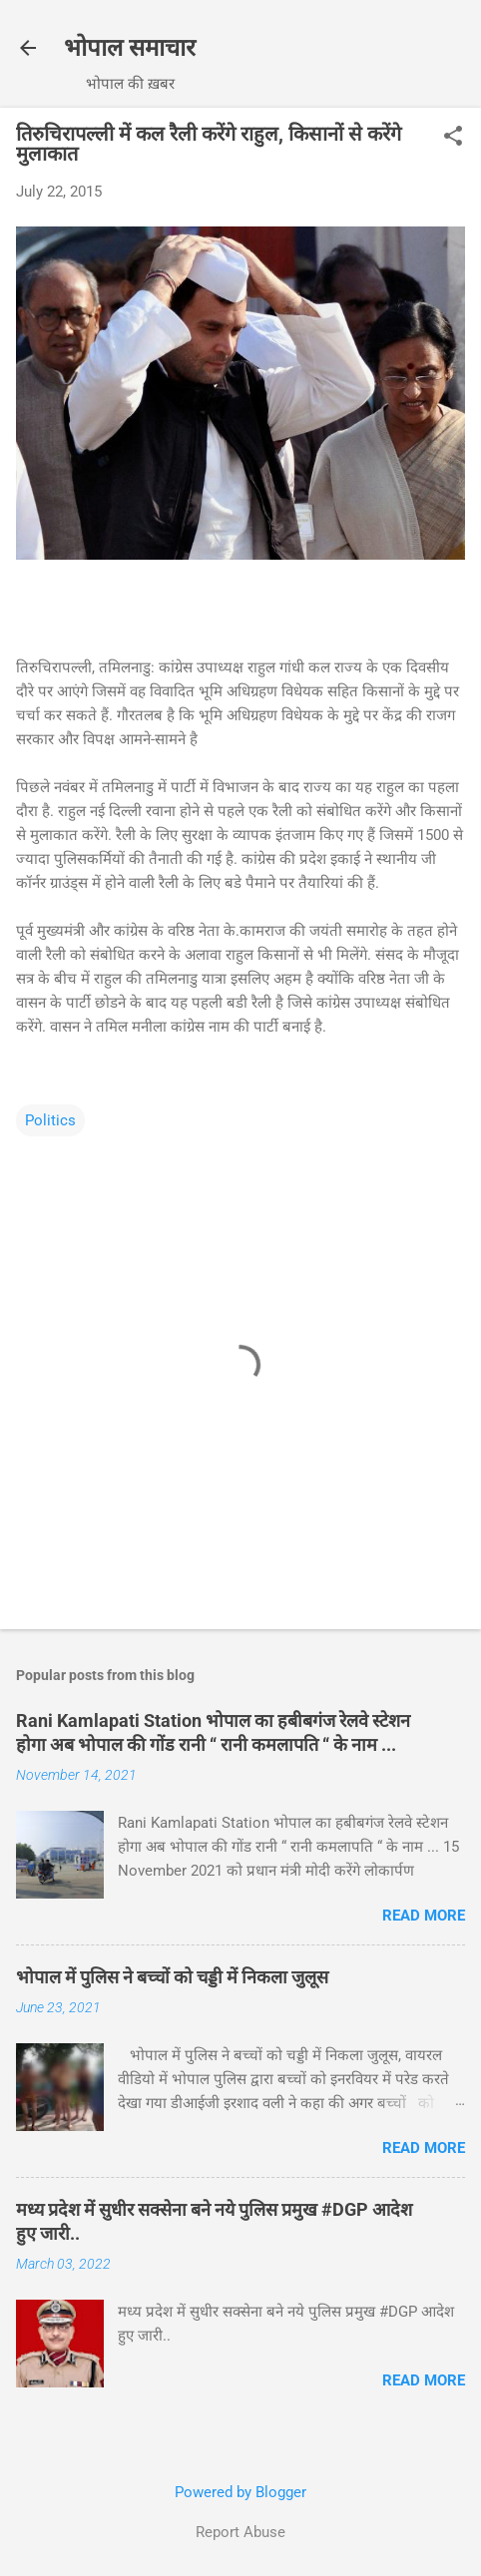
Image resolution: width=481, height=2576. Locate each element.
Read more (423, 1916)
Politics (50, 1120)
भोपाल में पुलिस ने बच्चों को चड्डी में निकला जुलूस (172, 1976)
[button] (453, 138)
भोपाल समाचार (130, 48)
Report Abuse (240, 2532)
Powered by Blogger (240, 2492)
